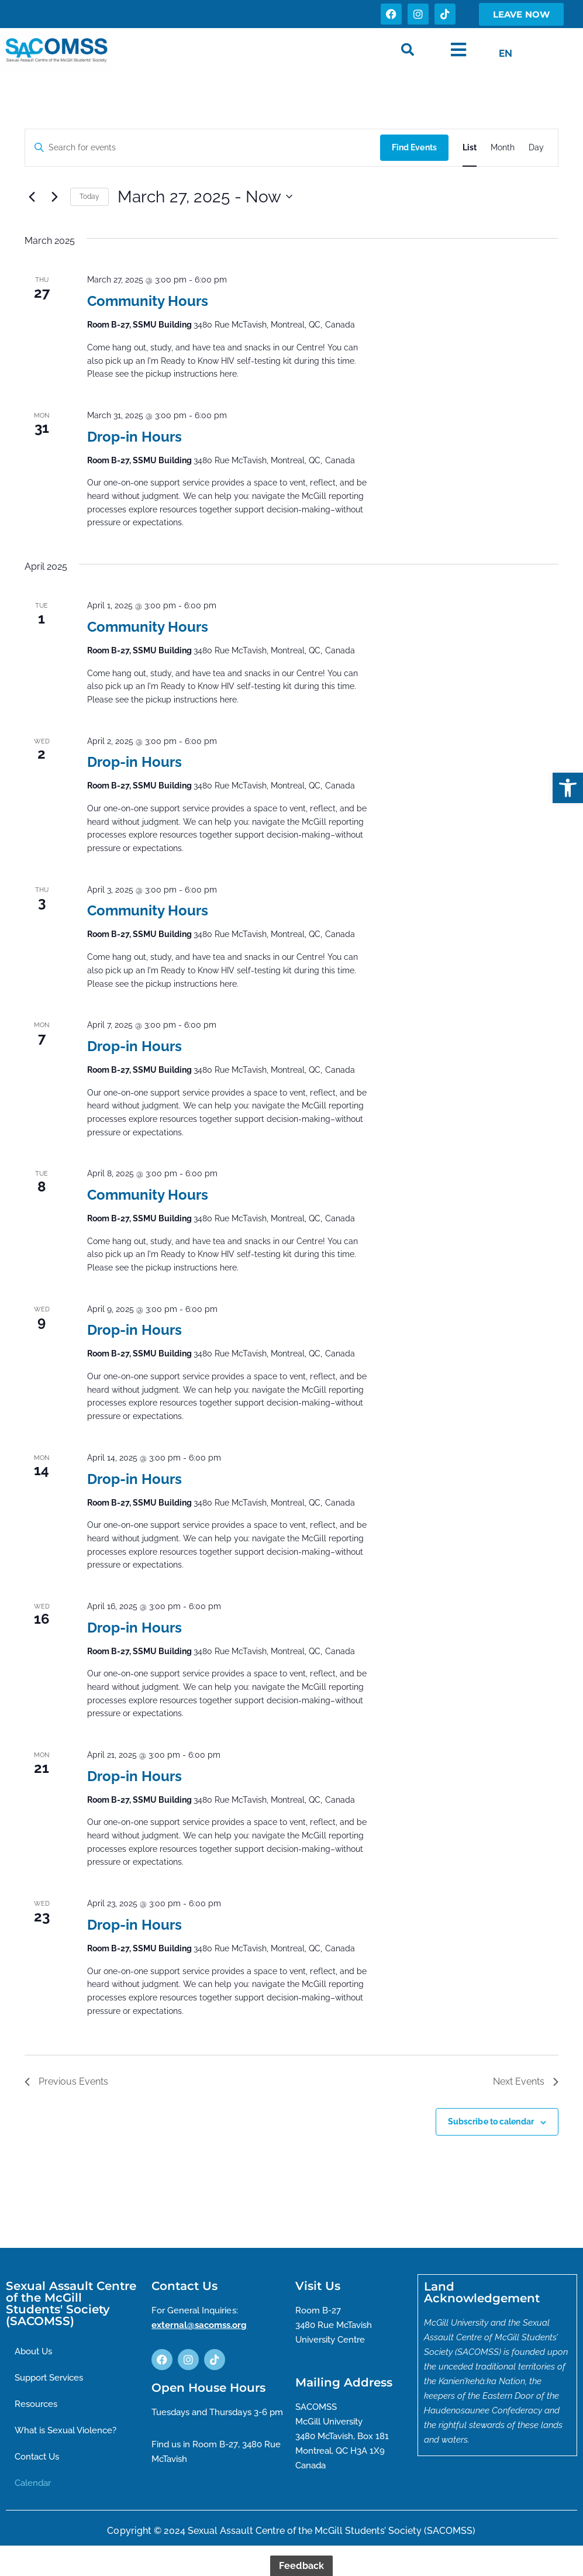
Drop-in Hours (134, 436)
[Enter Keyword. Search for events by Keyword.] (202, 147)
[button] (568, 788)
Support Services (53, 2378)
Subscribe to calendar (491, 2121)
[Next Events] (54, 197)
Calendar (35, 2486)
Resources (38, 2405)
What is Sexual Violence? (70, 2432)
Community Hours (147, 300)
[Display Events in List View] (469, 147)
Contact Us (39, 2459)
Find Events (413, 147)
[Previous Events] (32, 197)
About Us (36, 2351)
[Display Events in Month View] (502, 147)
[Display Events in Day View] (536, 147)
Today (90, 196)
